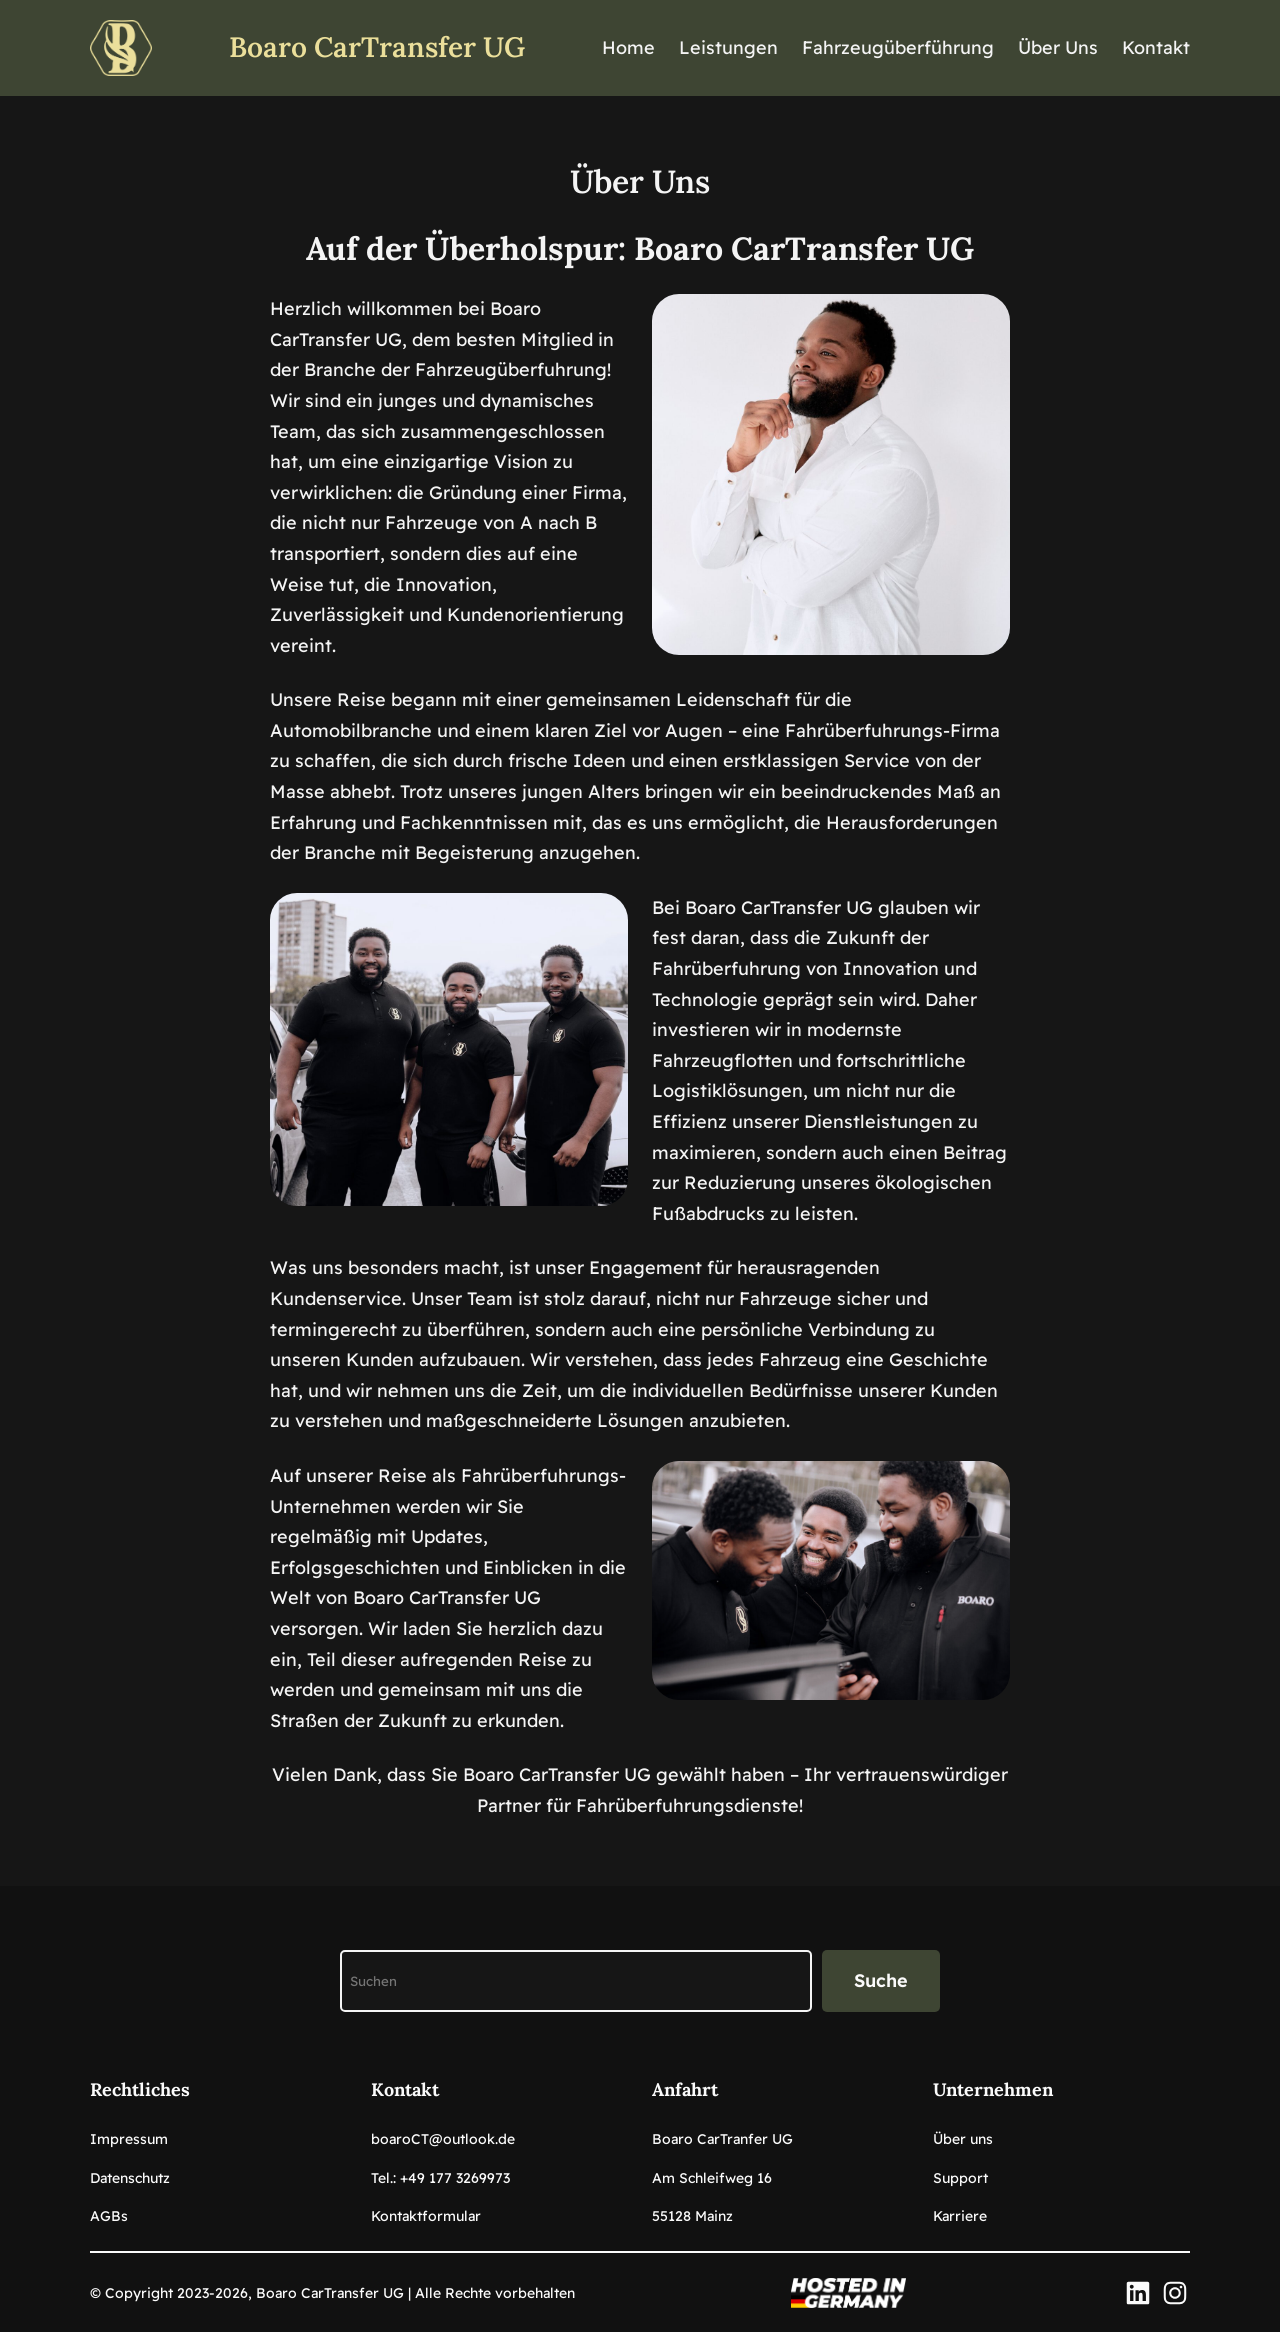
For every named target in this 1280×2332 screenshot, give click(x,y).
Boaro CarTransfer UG (377, 47)
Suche (881, 1980)
